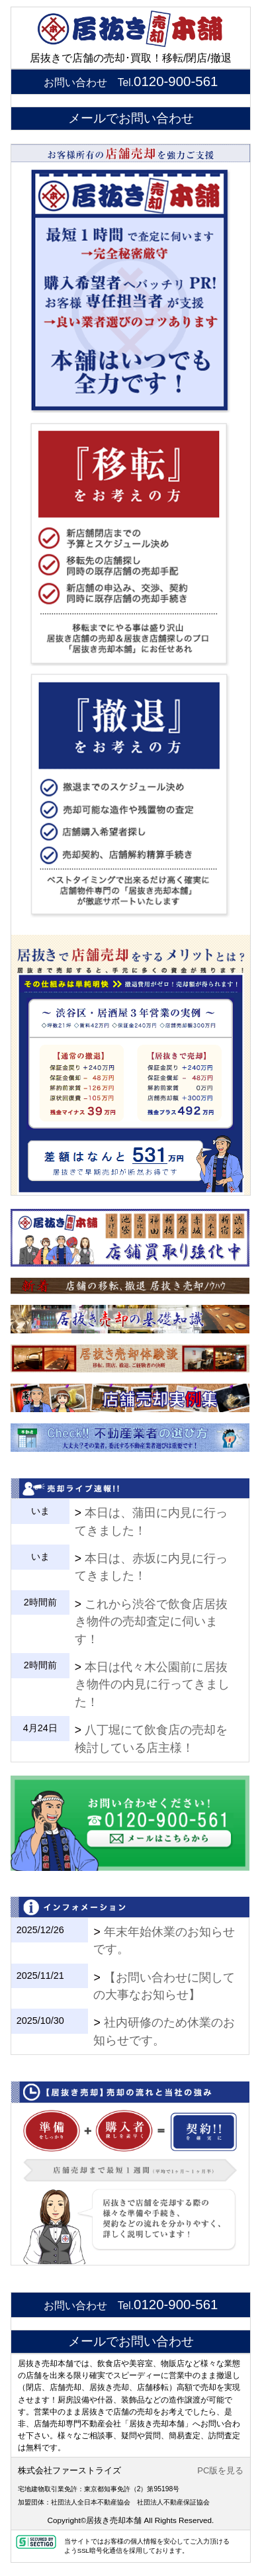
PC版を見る (220, 2470)
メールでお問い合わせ (131, 118)
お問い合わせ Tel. (131, 82)
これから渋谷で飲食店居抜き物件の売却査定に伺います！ (151, 1622)
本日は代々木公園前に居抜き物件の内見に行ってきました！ (152, 1684)
